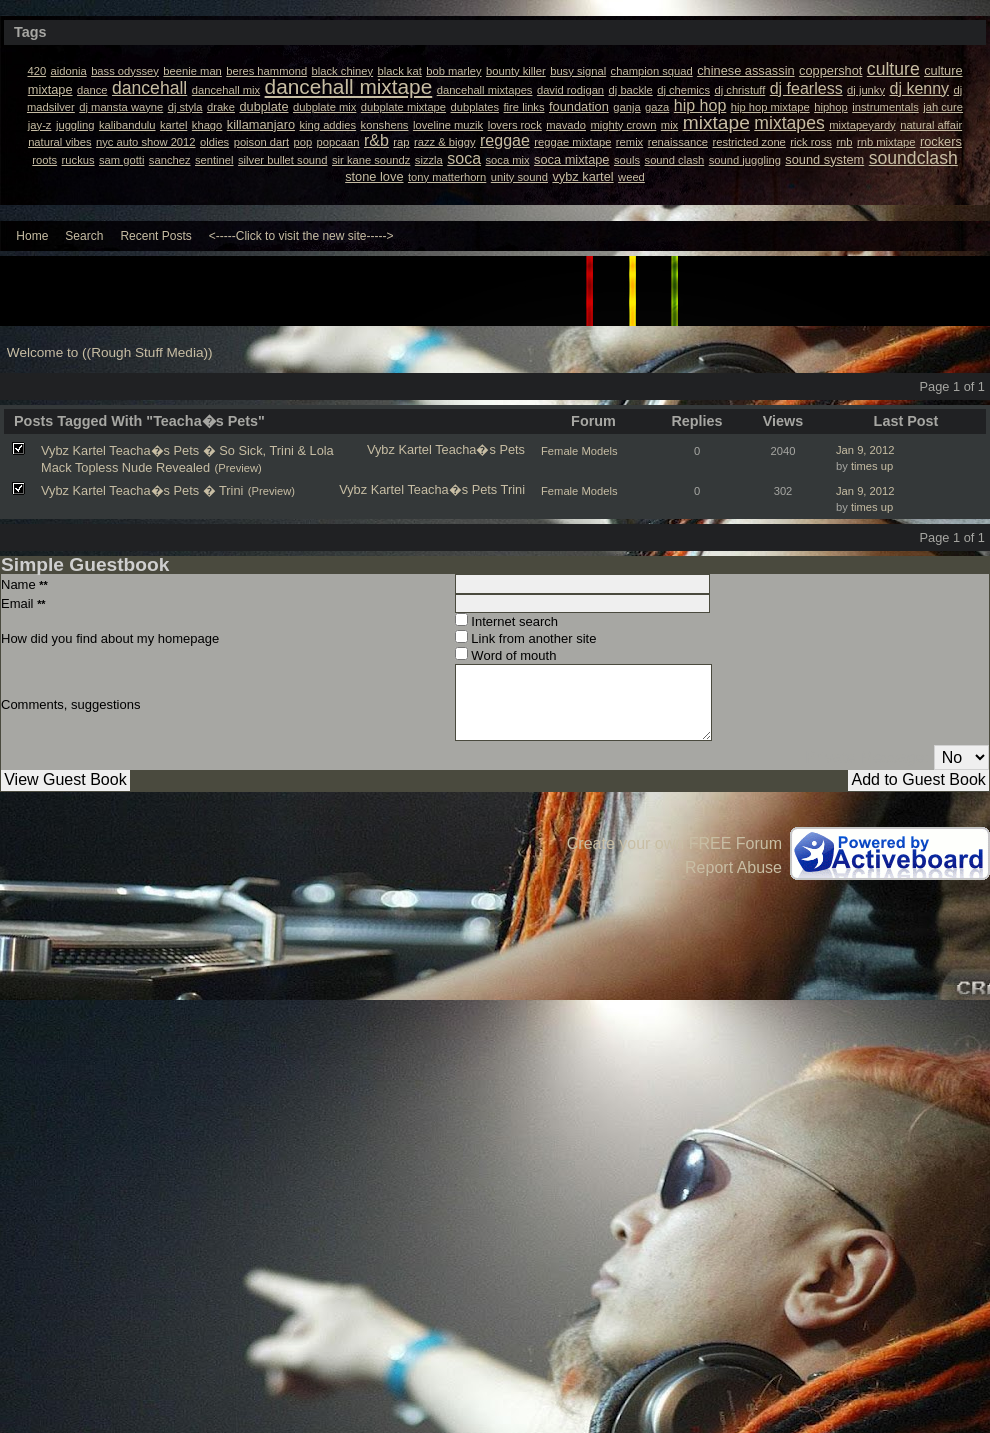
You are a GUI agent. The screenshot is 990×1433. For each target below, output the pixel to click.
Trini (513, 489)
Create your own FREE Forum (674, 843)
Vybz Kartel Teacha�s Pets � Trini (142, 490)
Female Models (579, 451)
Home (32, 236)
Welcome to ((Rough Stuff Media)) (110, 352)
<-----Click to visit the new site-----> (301, 236)
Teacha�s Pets (480, 449)
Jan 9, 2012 (865, 450)
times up (872, 466)
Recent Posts (155, 236)
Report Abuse (733, 867)
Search (84, 236)
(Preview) (238, 468)
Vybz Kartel (399, 449)
